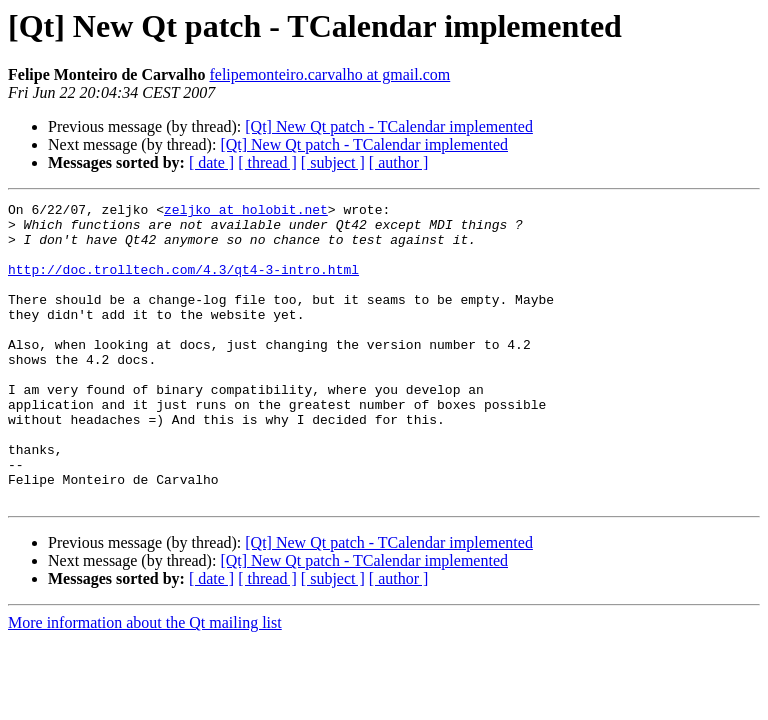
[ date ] (211, 162)
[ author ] (399, 162)
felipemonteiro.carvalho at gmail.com (329, 74)
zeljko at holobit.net (246, 212)
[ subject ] (333, 162)
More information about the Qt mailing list (145, 682)
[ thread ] (267, 162)
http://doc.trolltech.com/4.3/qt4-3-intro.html (183, 284)
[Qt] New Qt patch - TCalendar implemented (389, 126)
